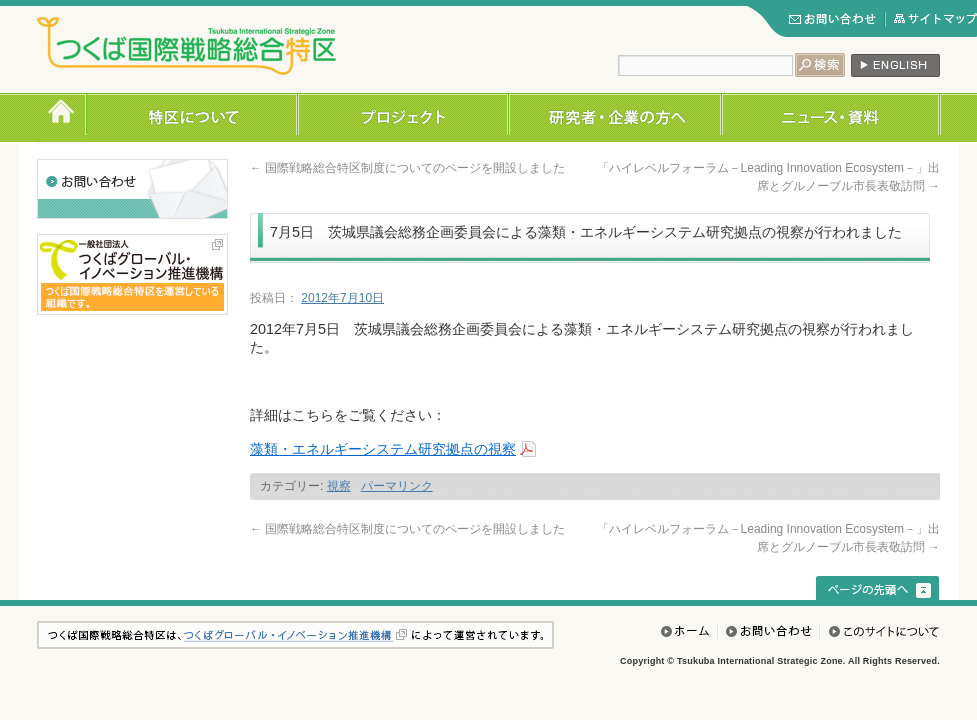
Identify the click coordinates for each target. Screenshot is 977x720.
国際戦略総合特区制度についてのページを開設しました (407, 168)
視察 (339, 486)
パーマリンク (397, 486)
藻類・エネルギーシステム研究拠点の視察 (383, 449)
